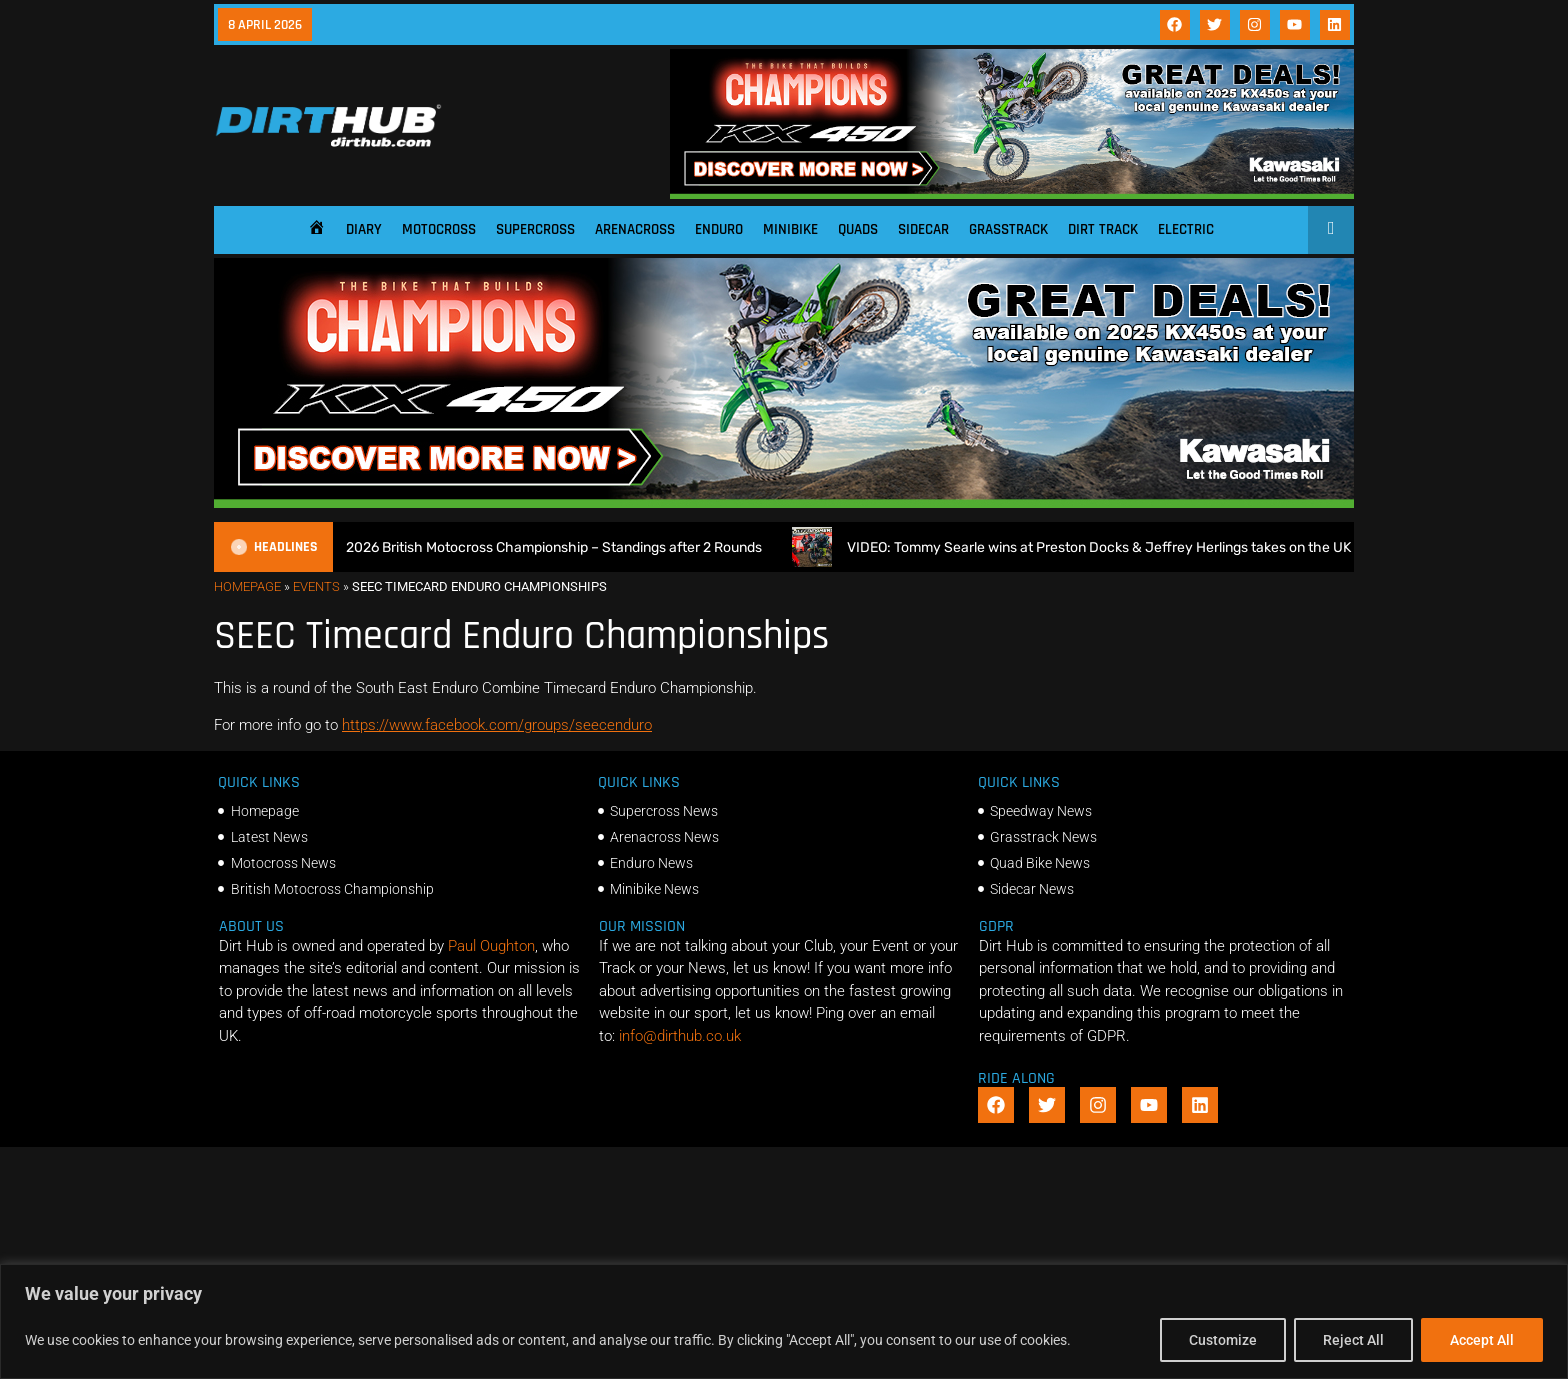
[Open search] (1331, 228)
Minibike (790, 229)
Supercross (535, 229)
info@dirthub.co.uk (680, 1036)
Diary (364, 229)
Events (316, 586)
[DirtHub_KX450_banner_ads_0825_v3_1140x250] (1012, 194)
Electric (1186, 229)
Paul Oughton (491, 946)
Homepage (247, 586)
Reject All (1353, 1340)
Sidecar (923, 229)
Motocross (439, 229)
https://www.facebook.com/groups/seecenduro (497, 725)
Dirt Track (1103, 229)
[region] (784, 1321)
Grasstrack (1008, 229)
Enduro (719, 229)
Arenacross (635, 229)
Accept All (1482, 1340)
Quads (858, 229)
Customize (1223, 1340)
